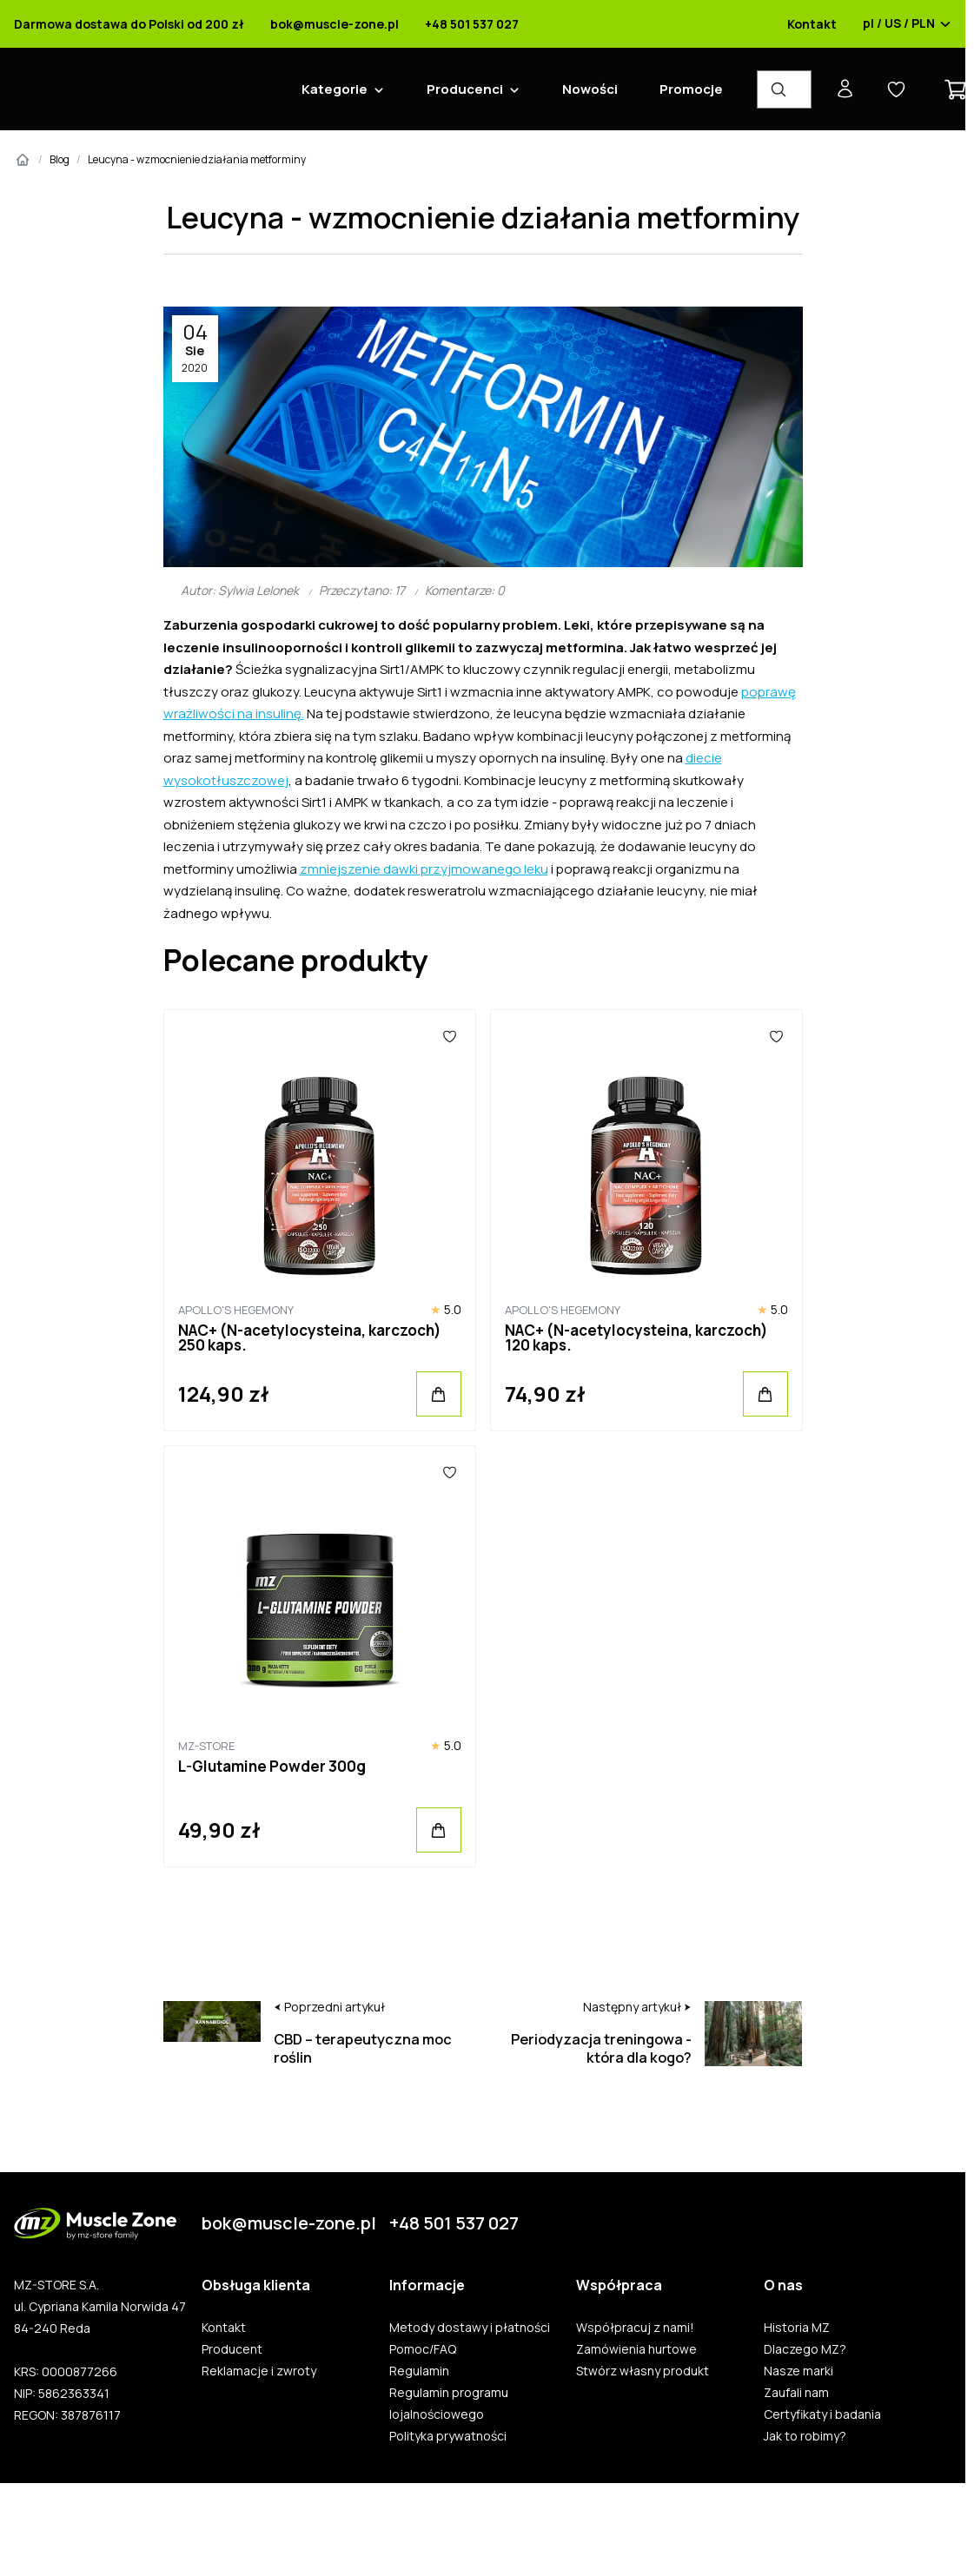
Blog (51, 159)
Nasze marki (790, 2371)
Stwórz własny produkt (633, 2371)
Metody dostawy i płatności (461, 2328)
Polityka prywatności (439, 2436)
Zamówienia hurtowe (627, 2349)
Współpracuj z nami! (626, 2328)
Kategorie (326, 89)
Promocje (682, 89)
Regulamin (411, 2371)
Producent (223, 2349)
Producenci (456, 89)
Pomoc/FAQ (414, 2349)
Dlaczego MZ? (796, 2349)
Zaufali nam (787, 2393)
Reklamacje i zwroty (250, 2371)
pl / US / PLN (898, 24)
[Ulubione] (441, 1036)
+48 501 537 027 (463, 24)
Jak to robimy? (796, 2436)
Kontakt (803, 24)
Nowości (581, 89)
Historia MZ (788, 2328)
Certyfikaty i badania (813, 2414)
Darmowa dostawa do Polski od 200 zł (120, 24)
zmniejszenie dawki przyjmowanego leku (415, 868)
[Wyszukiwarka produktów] (775, 89)
